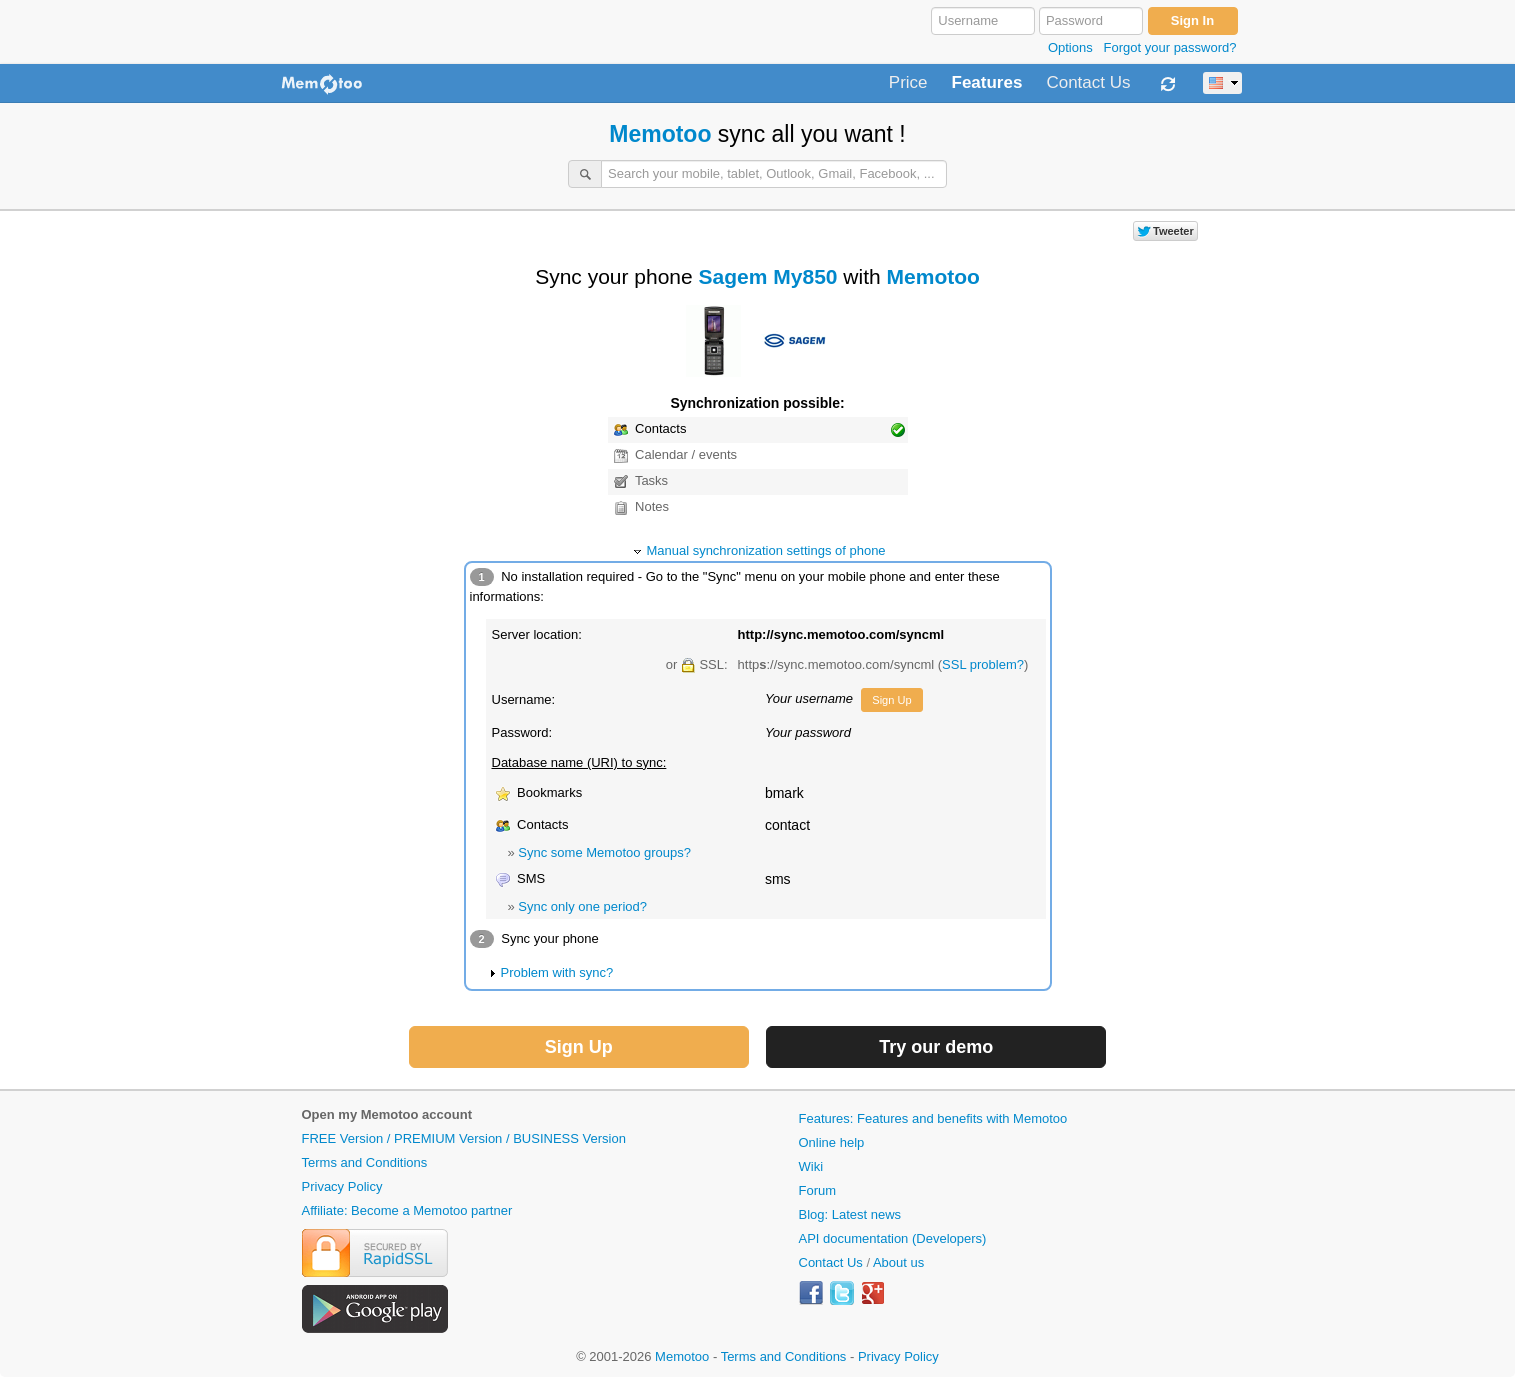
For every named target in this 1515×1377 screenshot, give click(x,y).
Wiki (811, 1166)
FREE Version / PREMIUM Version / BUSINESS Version (464, 1138)
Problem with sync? (557, 972)
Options (1070, 47)
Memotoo (660, 134)
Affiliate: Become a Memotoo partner (407, 1210)
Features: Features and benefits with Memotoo (933, 1118)
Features (987, 83)
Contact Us (1088, 83)
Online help (832, 1142)
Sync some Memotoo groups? (604, 852)
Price (908, 83)
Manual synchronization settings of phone (765, 550)
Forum (818, 1190)
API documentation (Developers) (893, 1238)
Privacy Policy (342, 1186)
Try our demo (936, 1047)
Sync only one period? (582, 906)
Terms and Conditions (365, 1162)
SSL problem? (983, 664)
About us (898, 1262)
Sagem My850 (768, 276)
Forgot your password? (1170, 47)
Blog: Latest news (850, 1214)
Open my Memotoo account (387, 1114)
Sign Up (891, 700)
